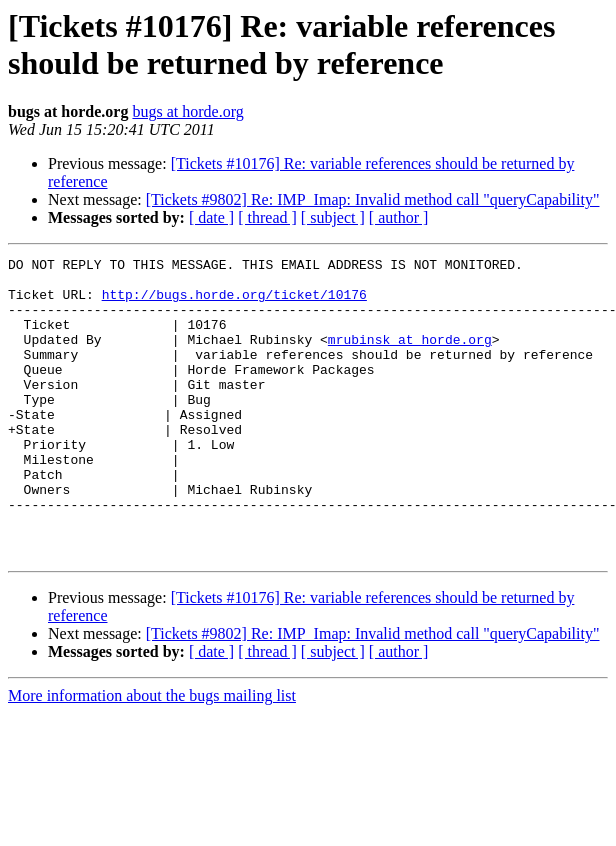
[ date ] (211, 217)
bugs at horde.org (187, 111)
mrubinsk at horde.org (410, 357)
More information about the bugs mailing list (152, 755)
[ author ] (399, 217)
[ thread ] (267, 217)
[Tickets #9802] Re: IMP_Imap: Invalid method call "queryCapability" (373, 199)
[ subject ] (333, 217)
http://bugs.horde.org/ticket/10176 (234, 303)
